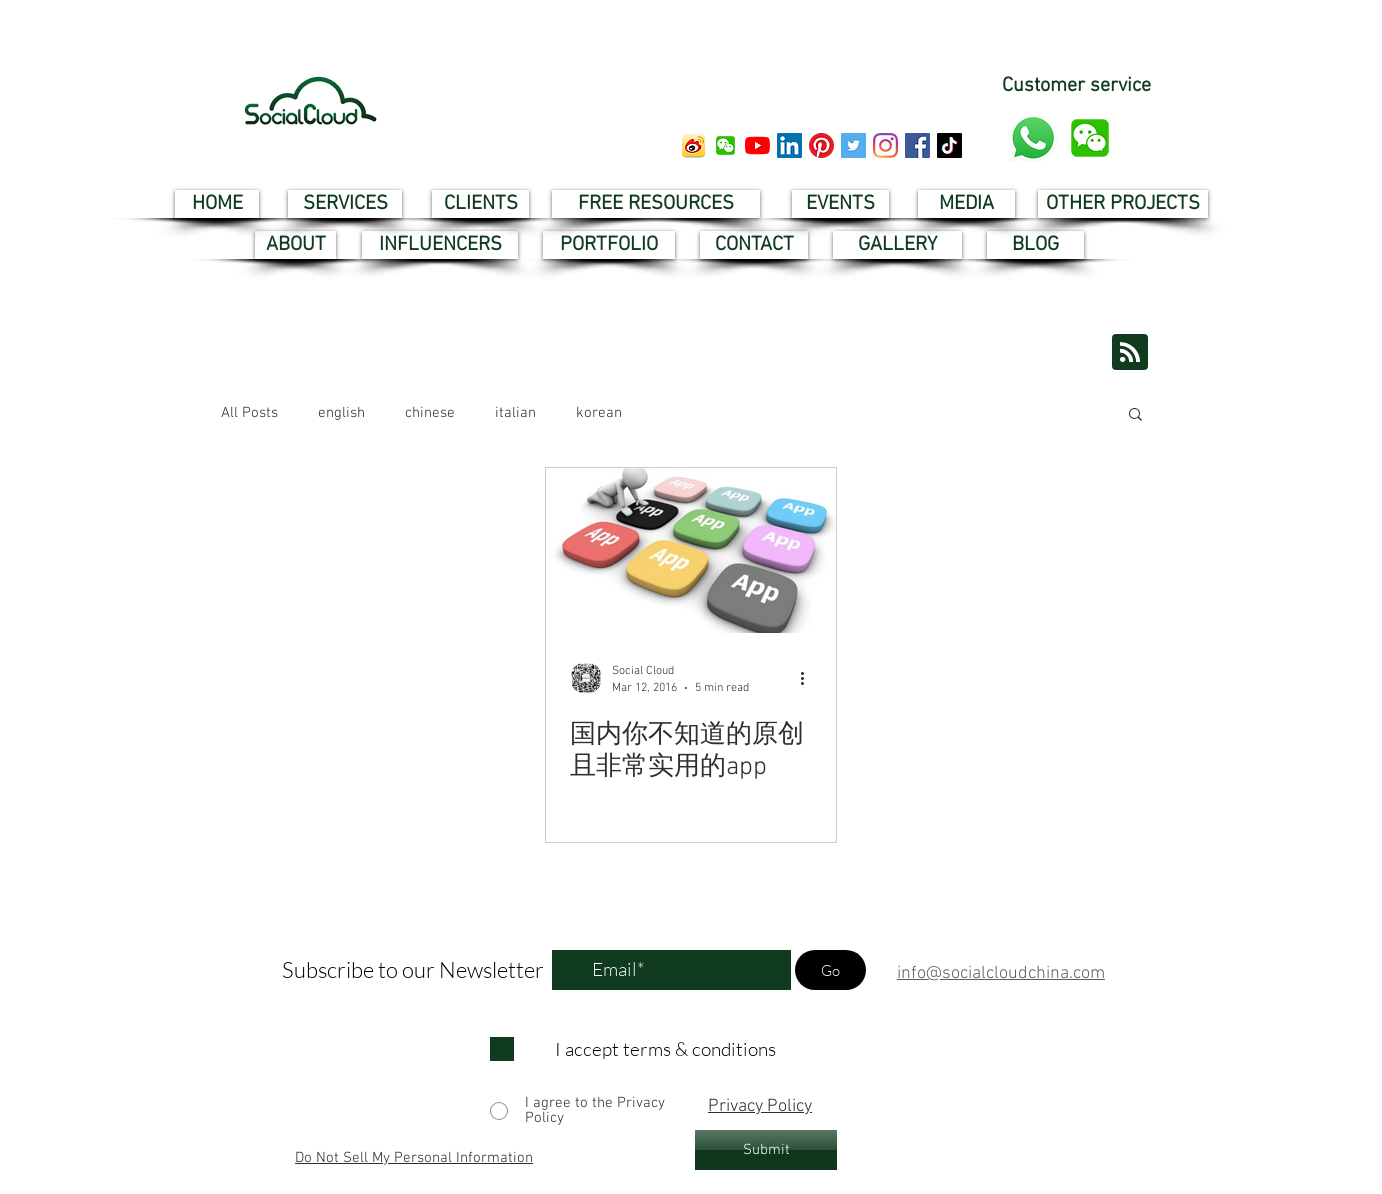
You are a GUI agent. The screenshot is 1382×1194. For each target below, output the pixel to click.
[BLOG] (1035, 245)
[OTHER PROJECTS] (1123, 204)
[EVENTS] (840, 204)
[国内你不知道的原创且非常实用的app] (691, 550)
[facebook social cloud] (917, 145)
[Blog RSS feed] (1130, 353)
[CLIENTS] (480, 204)
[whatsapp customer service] (1033, 138)
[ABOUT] (295, 245)
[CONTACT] (754, 245)
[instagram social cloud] (885, 145)
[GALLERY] (897, 245)
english (341, 413)
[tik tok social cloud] (949, 145)
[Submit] (766, 1150)
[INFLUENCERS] (440, 245)
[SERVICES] (345, 204)
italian (515, 413)
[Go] (830, 970)
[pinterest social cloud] (821, 145)
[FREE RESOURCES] (656, 204)
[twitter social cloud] (853, 145)
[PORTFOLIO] (609, 245)
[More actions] (809, 678)
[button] (725, 145)
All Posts (249, 413)
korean (599, 413)
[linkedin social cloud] (789, 145)
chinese (430, 413)
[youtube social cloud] (757, 145)
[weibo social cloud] (693, 145)
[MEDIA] (966, 204)
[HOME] (217, 204)
